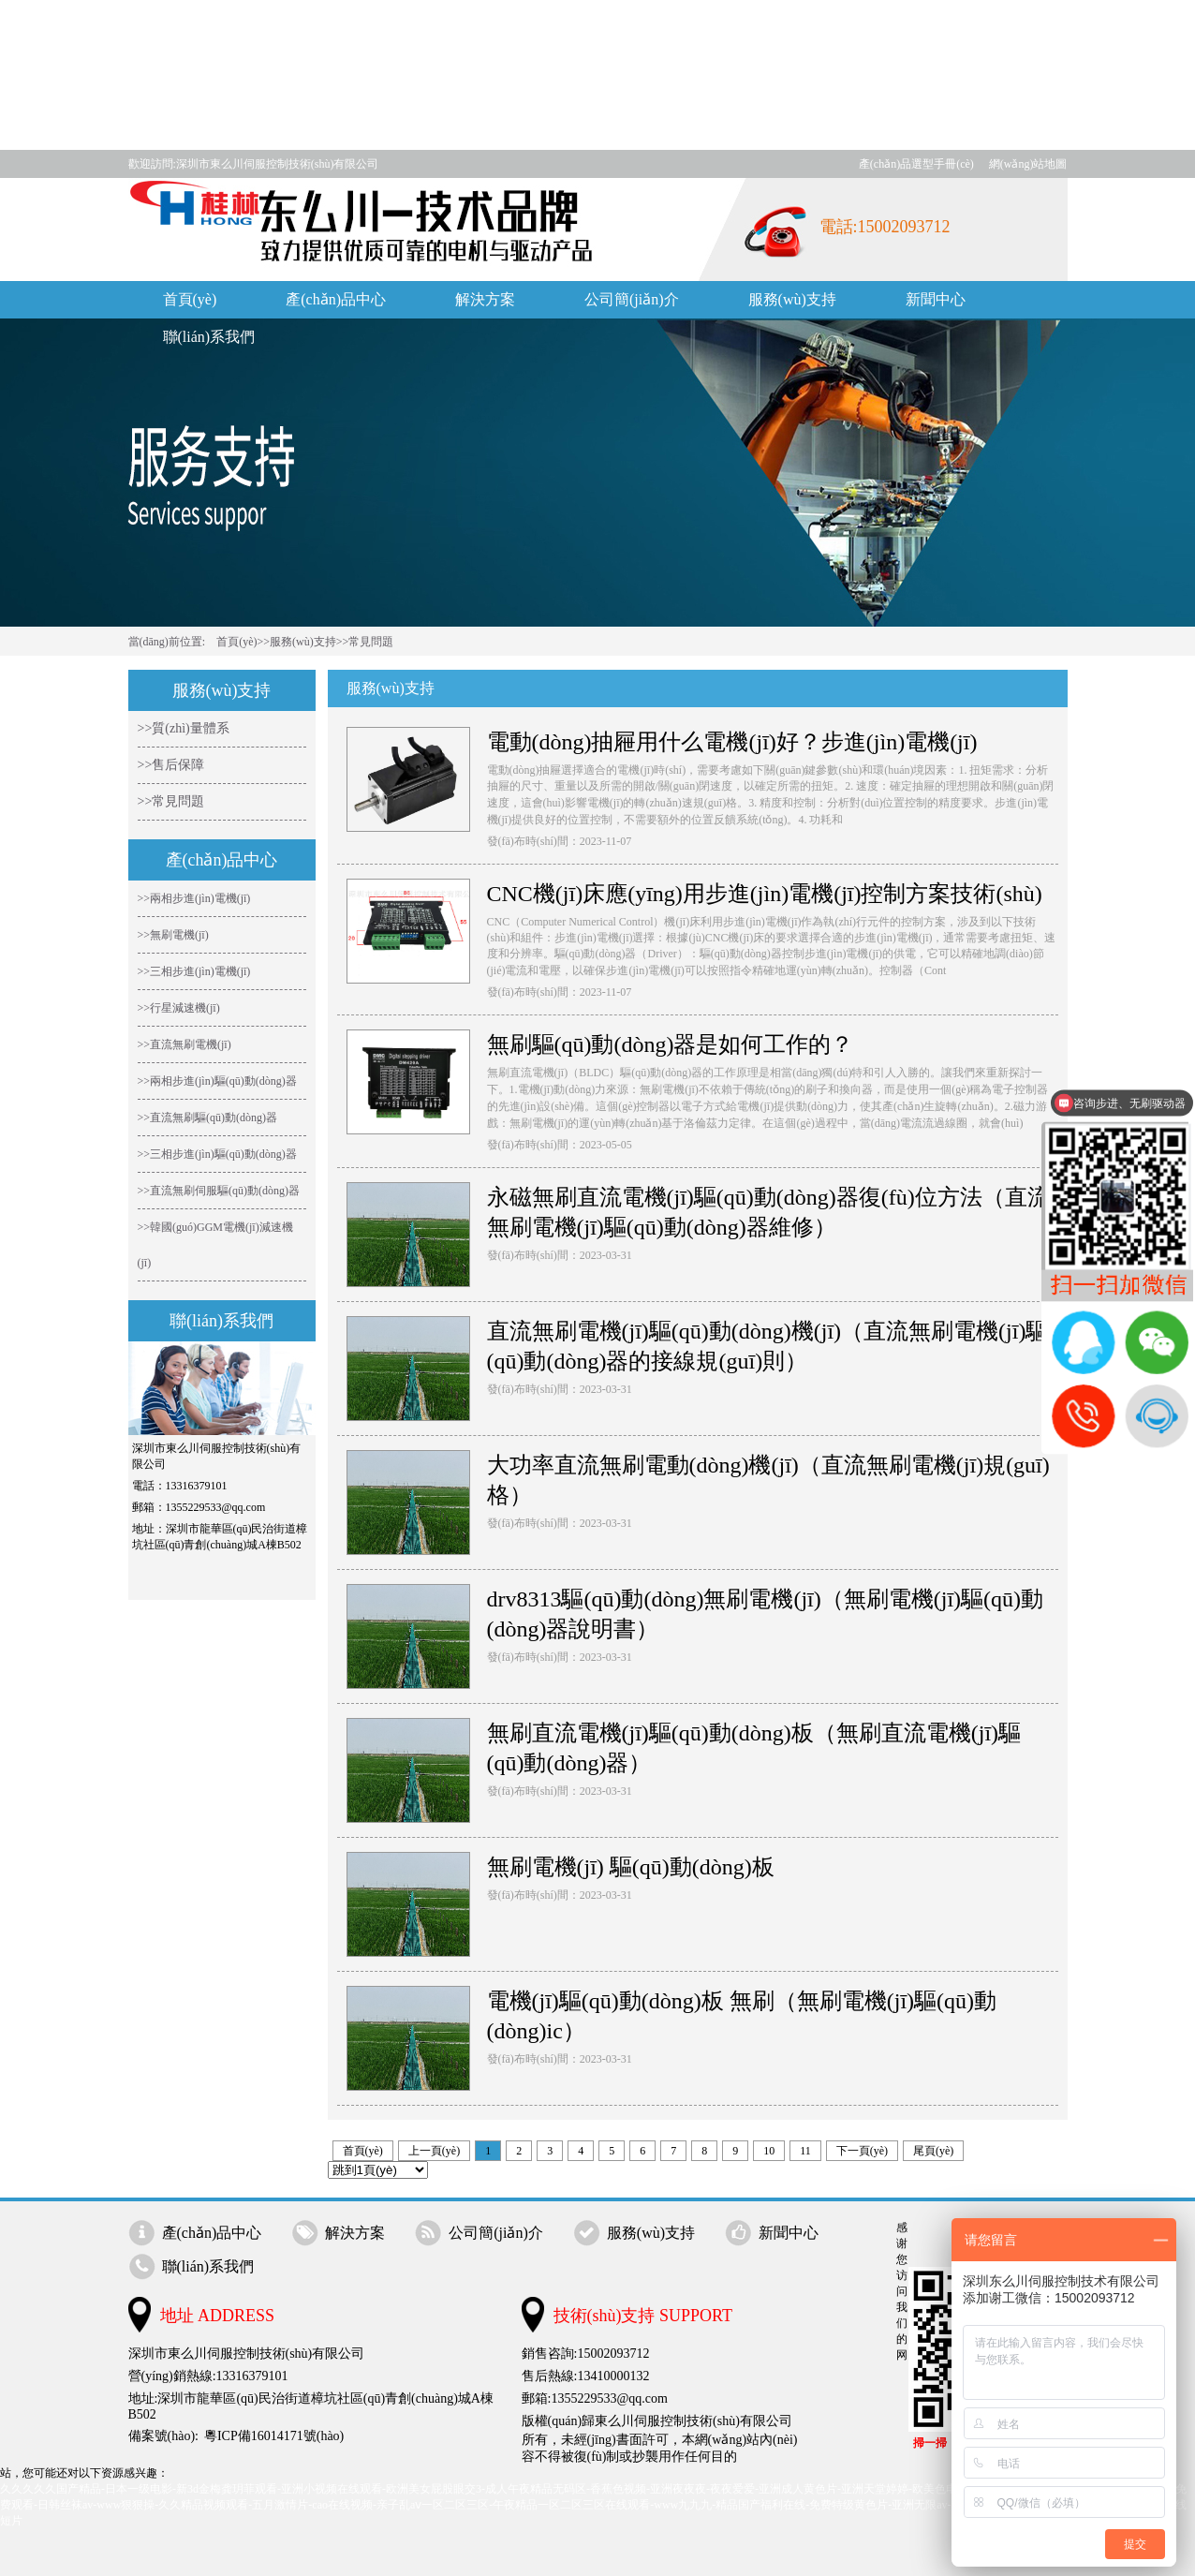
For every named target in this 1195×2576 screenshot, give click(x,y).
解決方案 (485, 299)
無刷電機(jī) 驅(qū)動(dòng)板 (631, 1867)
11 (805, 2150)
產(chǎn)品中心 (336, 299)
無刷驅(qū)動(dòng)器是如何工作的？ (670, 1044)
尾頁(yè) (933, 2150)
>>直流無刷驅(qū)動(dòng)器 (208, 1117)
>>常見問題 (171, 801)
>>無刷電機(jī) (173, 934)
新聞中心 (936, 299)
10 (769, 2150)
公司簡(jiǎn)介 (631, 299)
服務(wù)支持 (792, 299)
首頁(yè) (190, 299)
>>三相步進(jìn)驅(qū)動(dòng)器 (217, 1154)
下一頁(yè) (862, 2150)
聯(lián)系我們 (209, 337)
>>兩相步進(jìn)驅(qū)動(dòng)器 (217, 1081)
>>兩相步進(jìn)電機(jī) (194, 898)
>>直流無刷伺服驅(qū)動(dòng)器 (219, 1190)
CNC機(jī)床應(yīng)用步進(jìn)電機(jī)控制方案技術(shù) (764, 893)
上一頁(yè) (434, 2150)
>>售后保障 (171, 765)
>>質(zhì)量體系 (183, 728)
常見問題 (370, 641)
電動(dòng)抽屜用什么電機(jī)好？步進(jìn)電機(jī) (732, 742)
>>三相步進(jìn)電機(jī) (194, 971)
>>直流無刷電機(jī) (184, 1044)
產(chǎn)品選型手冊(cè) (916, 163)
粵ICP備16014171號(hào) (274, 2436)
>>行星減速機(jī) (179, 1007)
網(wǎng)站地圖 (1028, 163)
